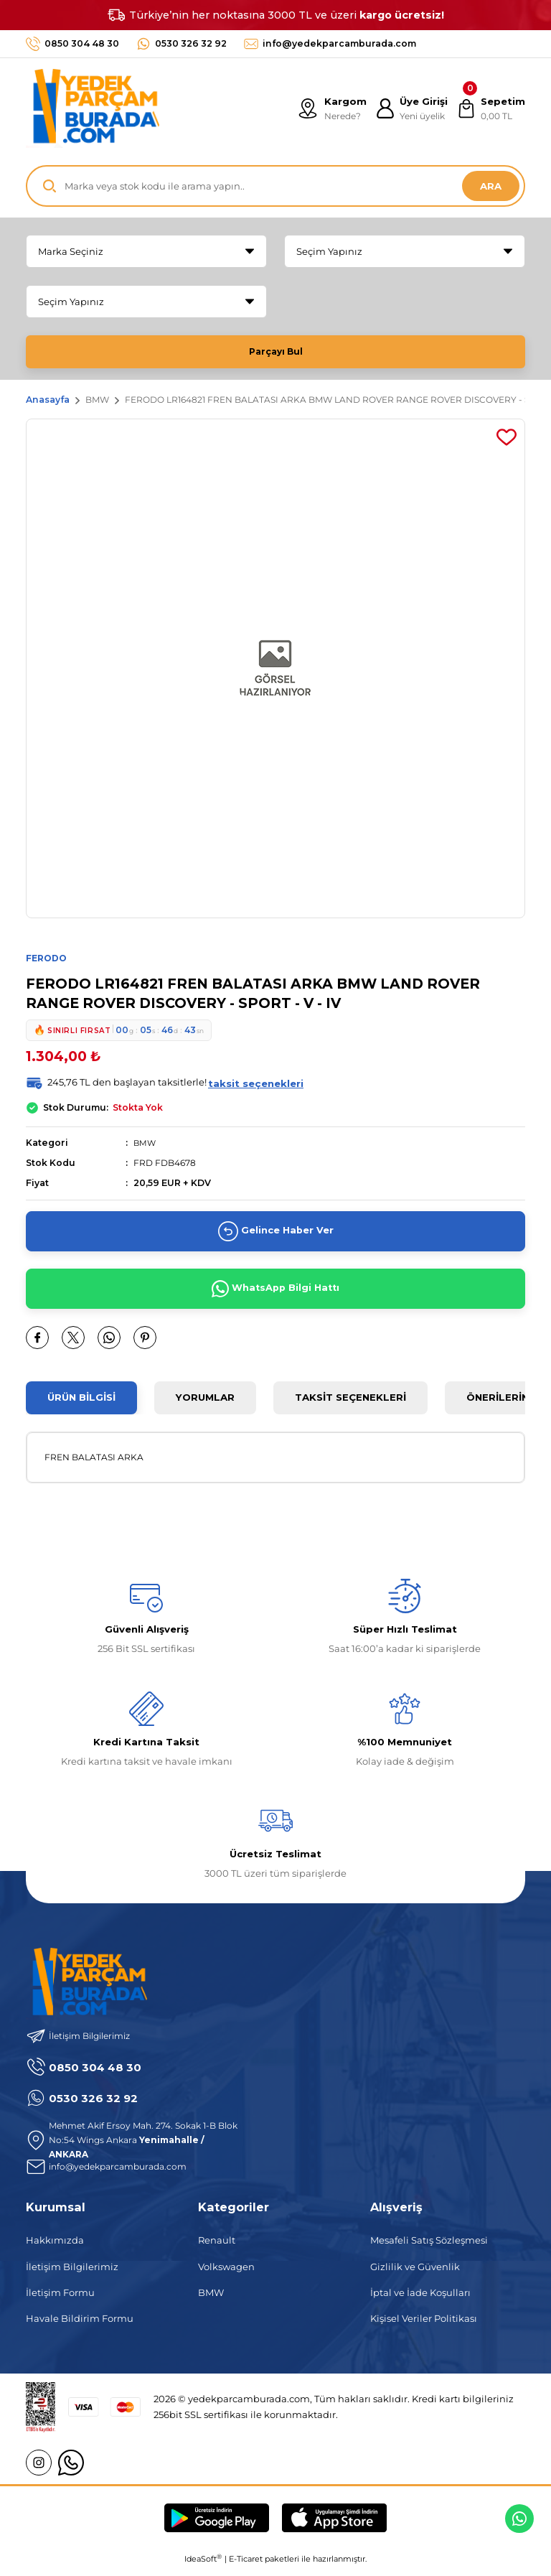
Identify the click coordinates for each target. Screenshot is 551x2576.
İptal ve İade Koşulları (420, 2299)
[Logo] (92, 108)
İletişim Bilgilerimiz (72, 2273)
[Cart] (489, 108)
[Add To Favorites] (506, 443)
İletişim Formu (60, 2299)
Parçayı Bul (275, 352)
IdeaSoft (203, 2564)
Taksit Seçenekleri (350, 1403)
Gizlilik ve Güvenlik (415, 2273)
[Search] (275, 186)
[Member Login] (408, 108)
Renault (216, 2247)
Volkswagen (226, 2273)
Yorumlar (205, 1403)
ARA (490, 186)
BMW (145, 1149)
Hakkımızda (55, 2247)
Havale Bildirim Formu (79, 2325)
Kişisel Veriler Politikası (423, 2325)
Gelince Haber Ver (276, 1238)
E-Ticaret (246, 2565)
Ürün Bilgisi (81, 1403)
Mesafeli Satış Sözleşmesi (429, 2247)
